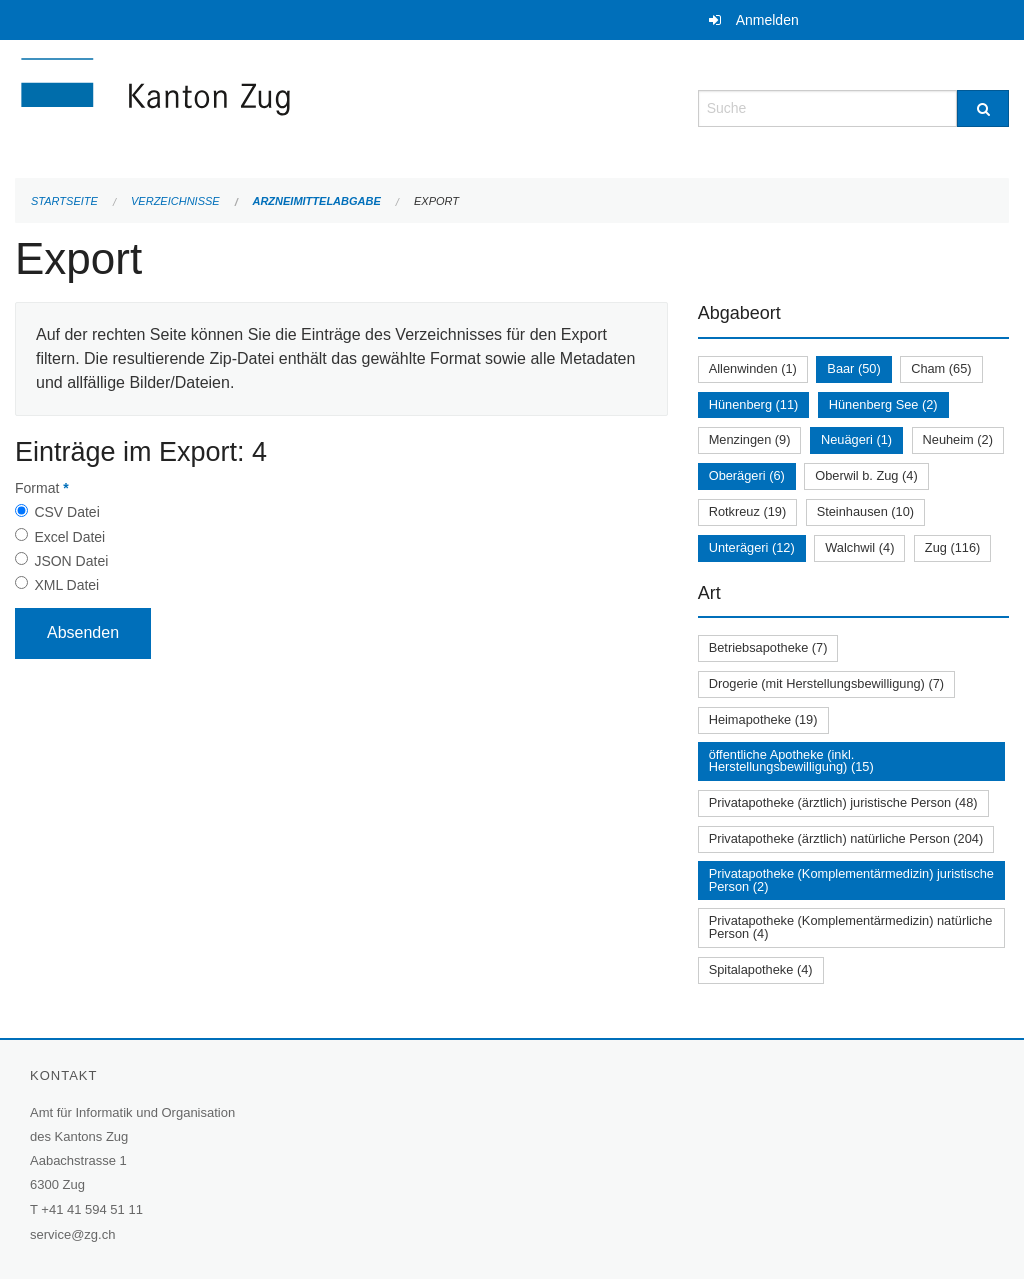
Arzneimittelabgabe (316, 201)
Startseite (64, 201)
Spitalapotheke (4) (761, 969)
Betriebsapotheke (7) (768, 647)
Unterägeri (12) (752, 547)
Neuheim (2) (958, 439)
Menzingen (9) (750, 439)
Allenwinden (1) (753, 368)
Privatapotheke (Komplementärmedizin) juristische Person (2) (851, 880)
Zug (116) (952, 547)
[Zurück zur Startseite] (275, 106)
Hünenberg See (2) (883, 404)
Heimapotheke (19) (763, 719)
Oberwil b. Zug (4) (866, 475)
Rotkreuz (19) (748, 511)
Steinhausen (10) (865, 511)
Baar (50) (853, 368)
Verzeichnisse (175, 201)
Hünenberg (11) (754, 404)
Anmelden (767, 20)
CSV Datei (66, 512)
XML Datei (66, 585)
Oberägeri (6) (747, 475)
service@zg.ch (72, 1234)
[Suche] (983, 108)
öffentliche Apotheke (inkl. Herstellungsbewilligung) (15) (791, 761)
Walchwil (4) (859, 547)
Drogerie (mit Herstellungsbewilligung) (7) (826, 683)
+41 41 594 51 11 (92, 1209)
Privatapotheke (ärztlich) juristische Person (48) (843, 802)
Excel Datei (69, 537)
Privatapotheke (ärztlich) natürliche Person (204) (846, 838)
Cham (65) (941, 368)
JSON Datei (71, 561)
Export (436, 201)
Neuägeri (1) (856, 439)
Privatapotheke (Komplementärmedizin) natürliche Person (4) (851, 927)
